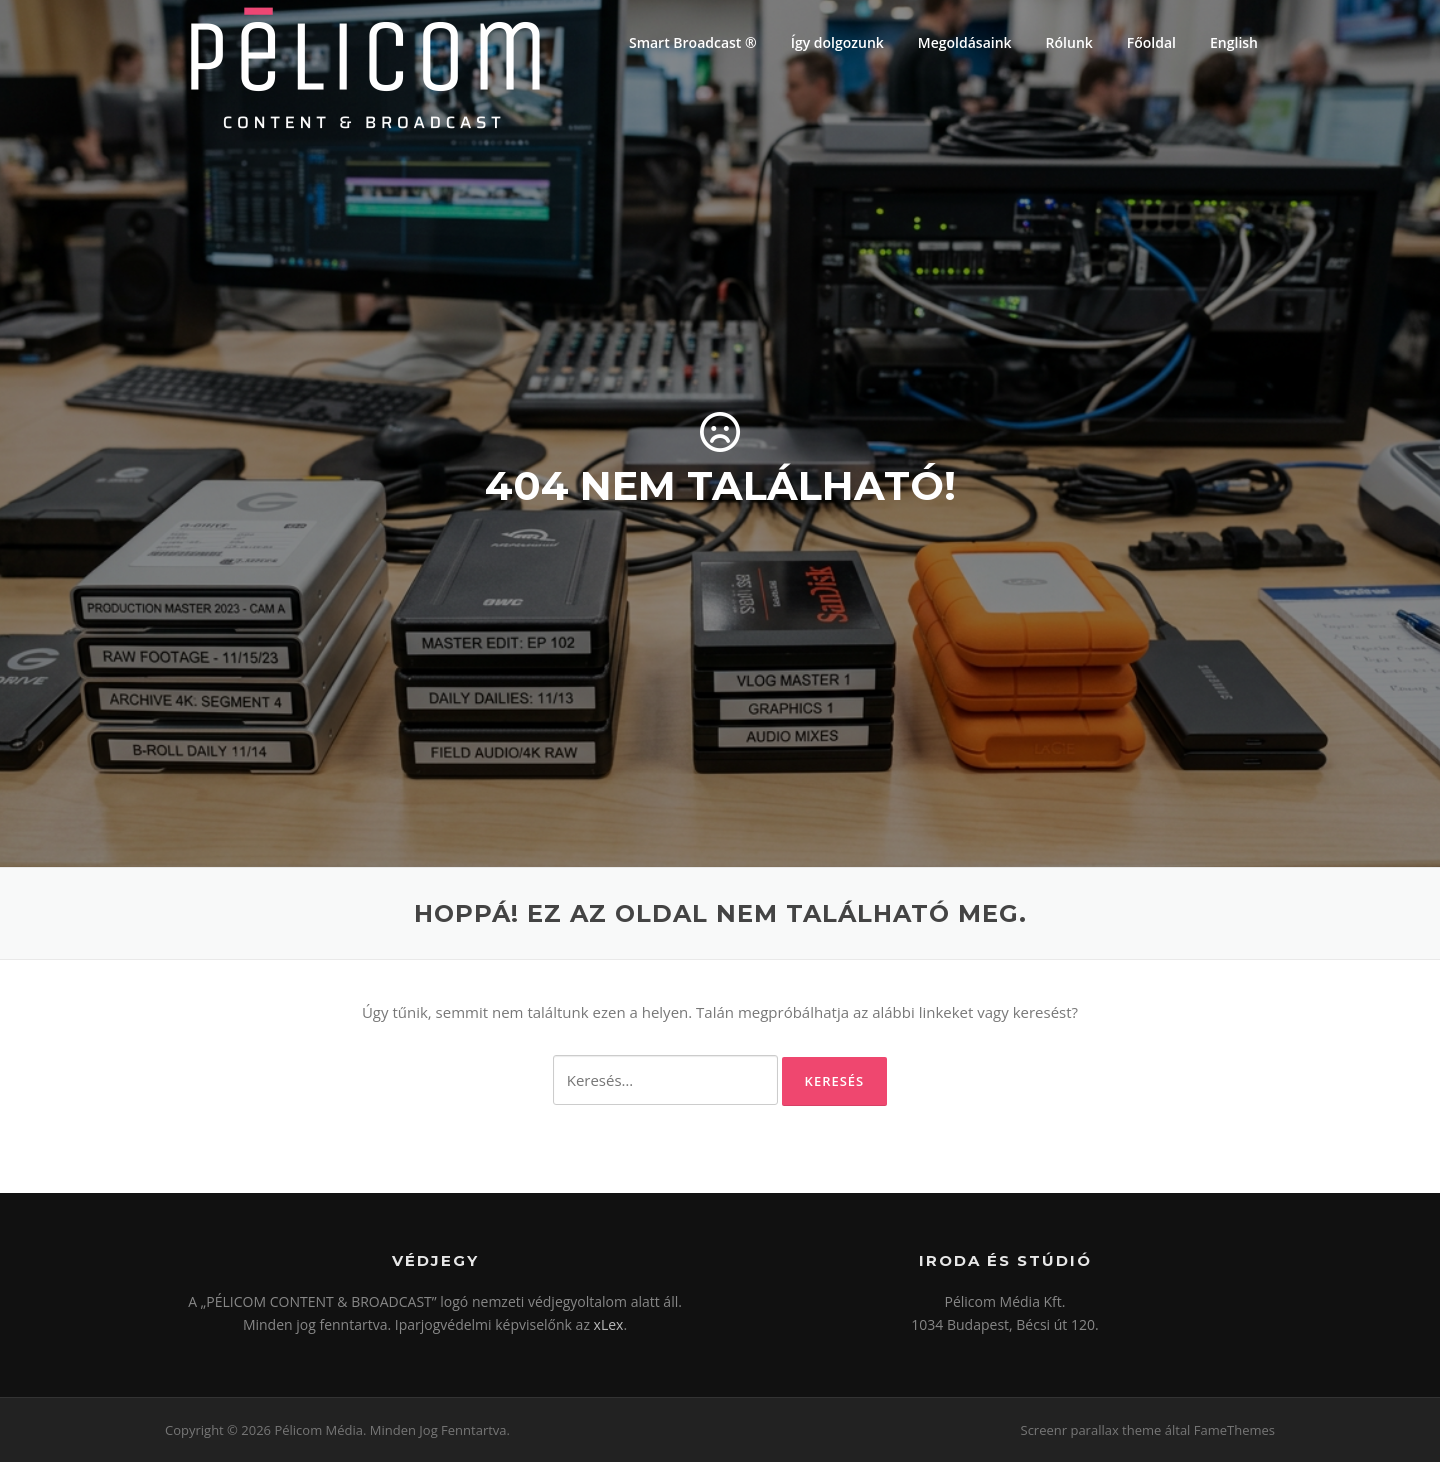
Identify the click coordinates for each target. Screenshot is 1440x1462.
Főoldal (1151, 42)
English (1234, 42)
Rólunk (1069, 42)
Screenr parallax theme (1091, 1430)
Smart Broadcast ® (693, 42)
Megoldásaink (965, 42)
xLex (609, 1324)
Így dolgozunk (837, 42)
